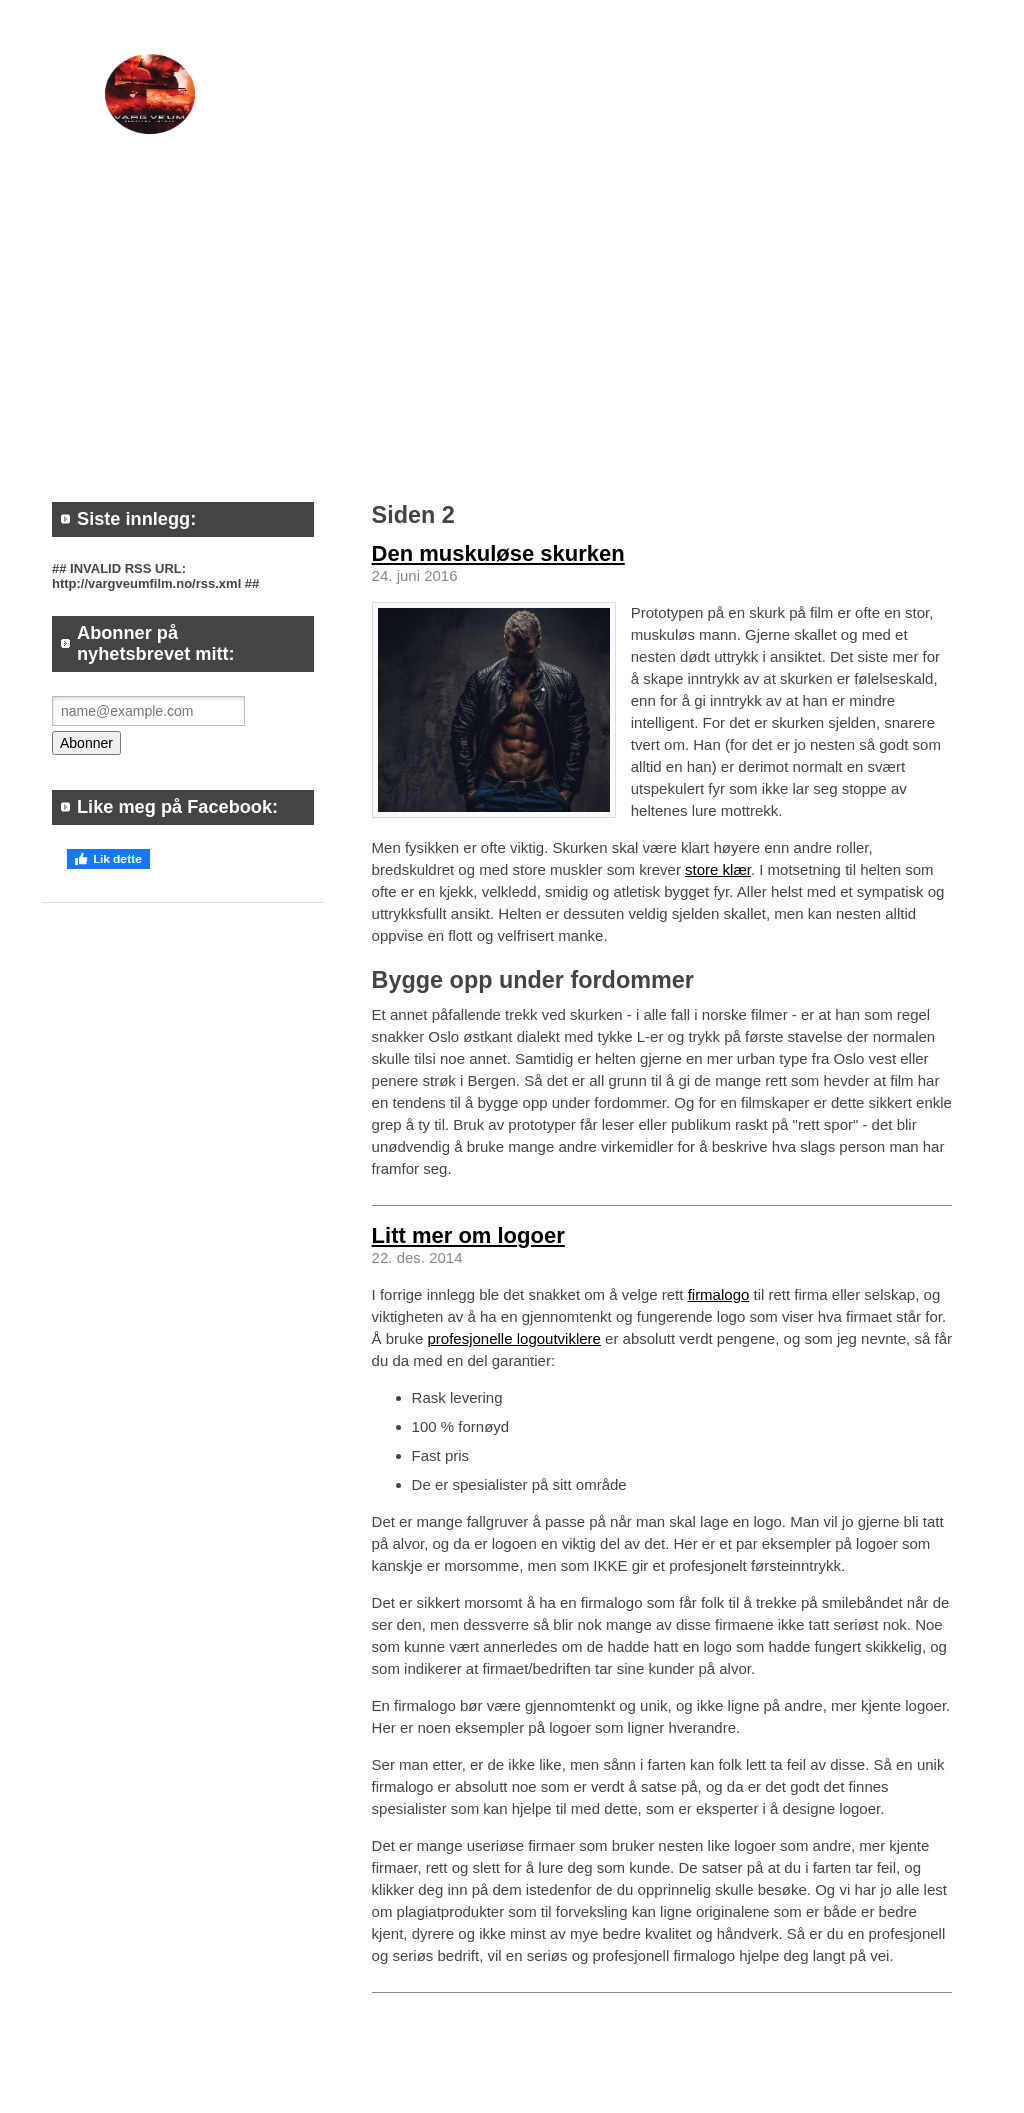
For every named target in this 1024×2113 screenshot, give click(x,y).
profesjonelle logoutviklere (513, 1338)
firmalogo (719, 1294)
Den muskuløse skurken (498, 553)
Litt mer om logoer (468, 1235)
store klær (718, 869)
